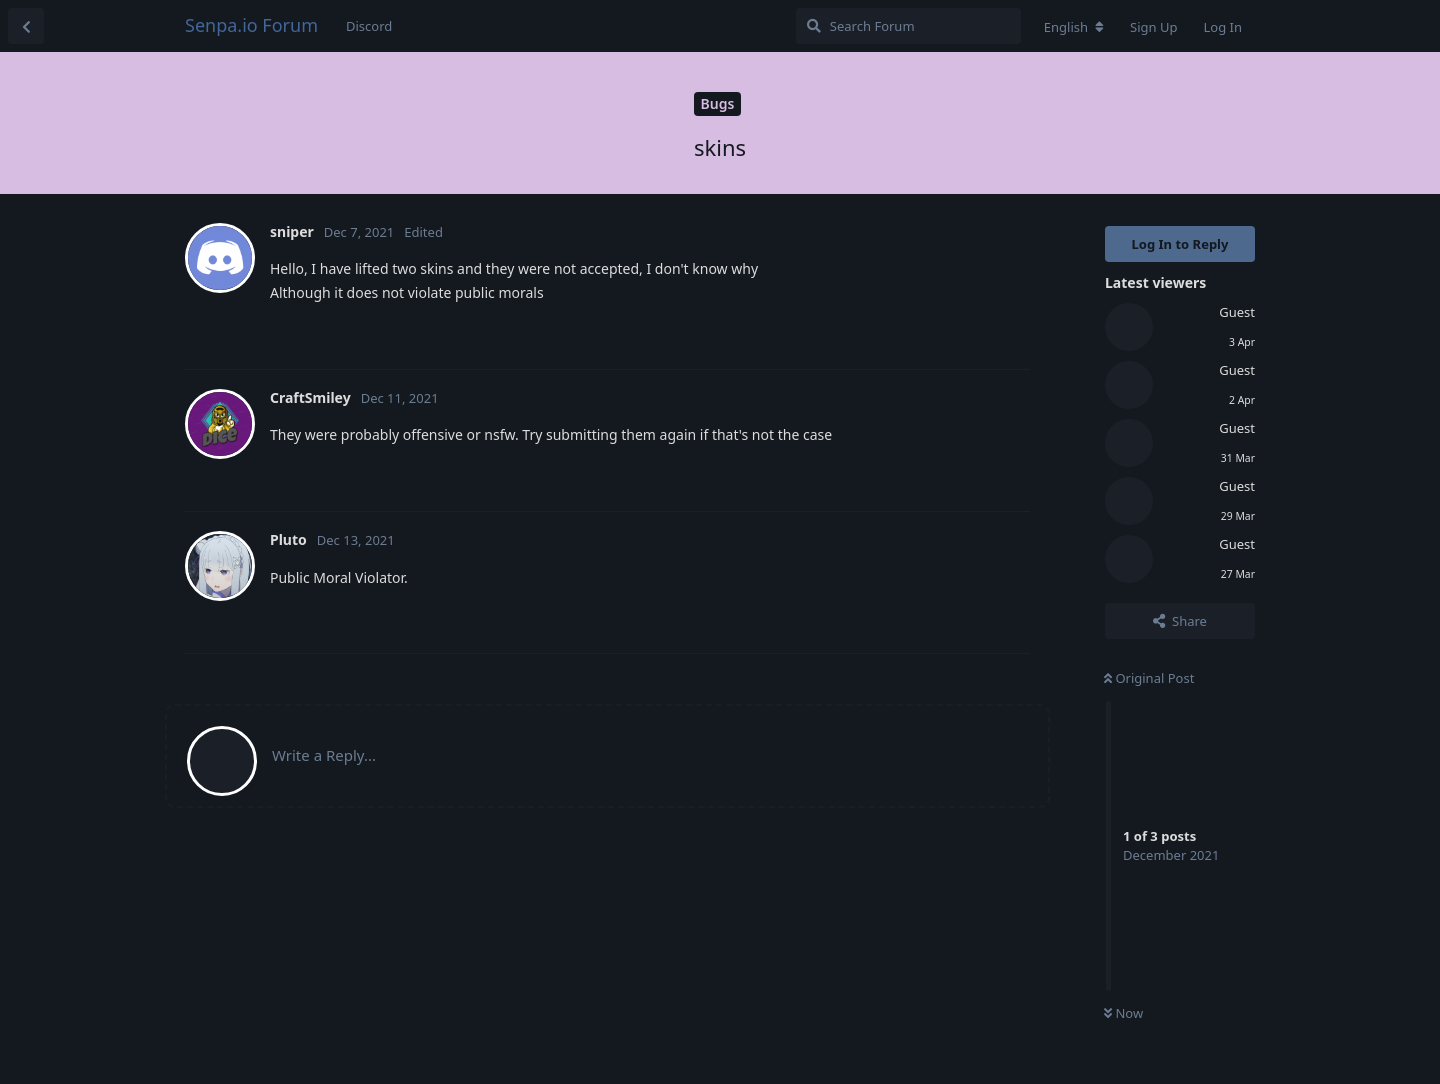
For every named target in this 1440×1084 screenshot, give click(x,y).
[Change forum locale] (1074, 27)
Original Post (1149, 678)
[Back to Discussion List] (26, 26)
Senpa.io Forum (251, 25)
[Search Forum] (908, 26)
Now (1123, 1013)
